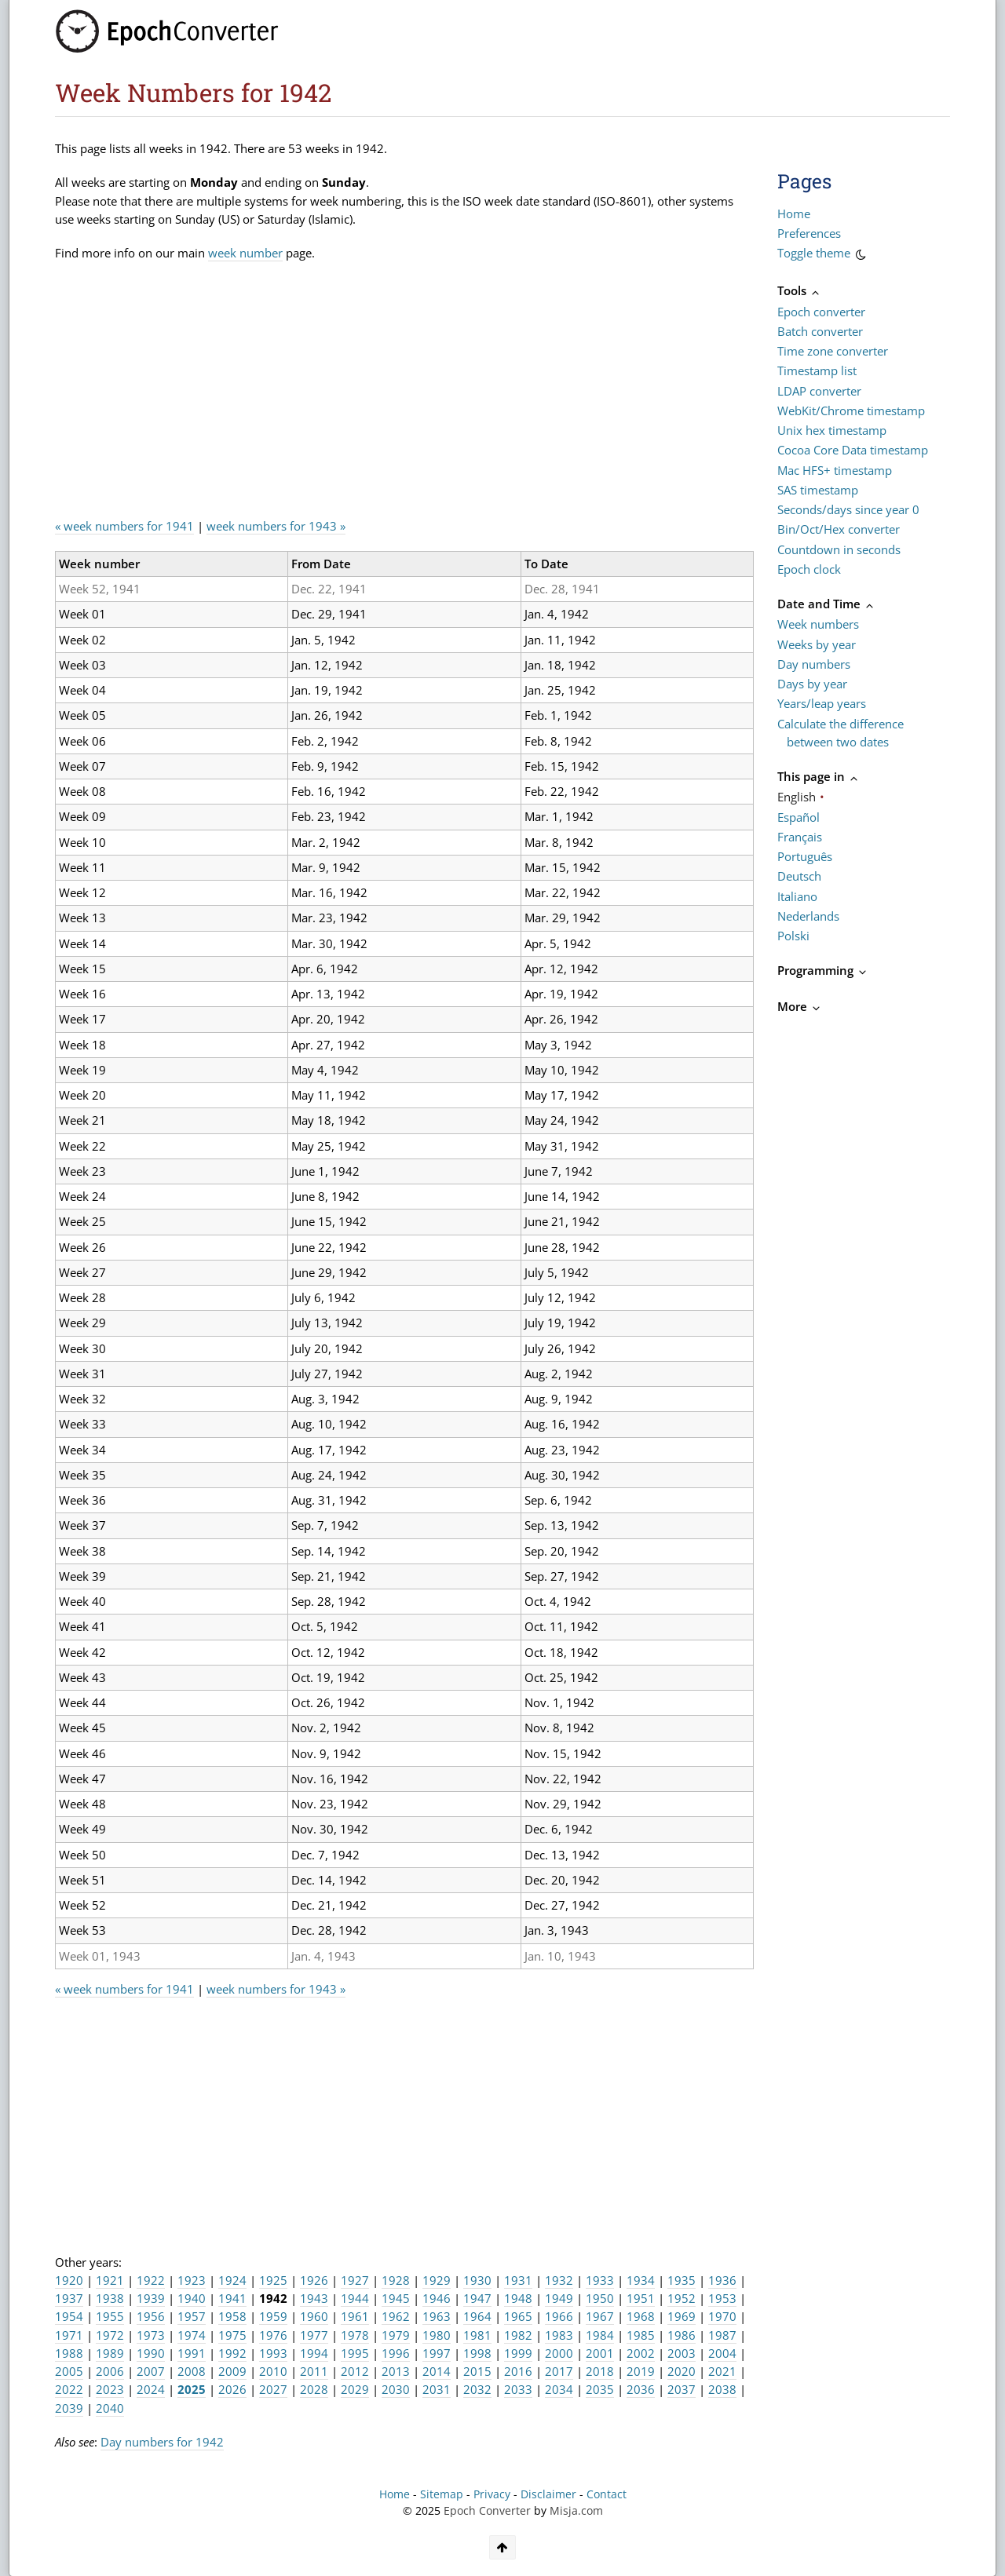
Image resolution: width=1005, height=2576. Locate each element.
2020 (681, 2371)
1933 (600, 2280)
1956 (151, 2316)
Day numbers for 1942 (162, 2442)
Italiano (797, 896)
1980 (436, 2335)
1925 (273, 2280)
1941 (232, 2298)
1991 (191, 2353)
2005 (69, 2371)
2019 (641, 2371)
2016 (518, 2371)
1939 (151, 2298)
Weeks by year (816, 644)
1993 (273, 2353)
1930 (477, 2280)
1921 (110, 2280)
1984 (600, 2335)
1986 (681, 2335)
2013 (396, 2371)
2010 (273, 2371)
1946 (436, 2298)
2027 (273, 2389)
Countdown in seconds (839, 549)
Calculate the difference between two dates (840, 733)
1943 (314, 2298)
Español (798, 817)
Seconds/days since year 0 (848, 509)
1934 (641, 2280)
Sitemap (441, 2494)
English (796, 797)
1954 (69, 2316)
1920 (69, 2280)
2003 (681, 2353)
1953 (722, 2298)
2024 (151, 2389)
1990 (151, 2353)
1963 (436, 2316)
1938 (110, 2298)
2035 (600, 2389)
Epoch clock (809, 569)
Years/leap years (821, 703)
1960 (314, 2316)
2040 (110, 2408)
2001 (600, 2353)
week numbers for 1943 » (275, 526)
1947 (477, 2298)
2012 (355, 2371)
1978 (355, 2335)
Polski (793, 935)
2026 (232, 2389)
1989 (110, 2353)
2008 (191, 2371)
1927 (355, 2280)
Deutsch (799, 876)
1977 (314, 2335)
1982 (518, 2335)
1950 (600, 2298)
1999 (518, 2353)
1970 (722, 2316)
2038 (722, 2389)
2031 (436, 2389)
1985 (641, 2335)
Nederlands (808, 916)
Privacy (491, 2494)
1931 (518, 2280)
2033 (518, 2389)
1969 (681, 2316)
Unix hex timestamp (831, 430)
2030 (396, 2389)
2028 (314, 2389)
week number (245, 253)
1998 (477, 2353)
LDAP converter (819, 391)
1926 (314, 2280)
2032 (477, 2389)
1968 (641, 2316)
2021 (722, 2371)
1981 (477, 2335)
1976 (273, 2335)
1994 (314, 2353)
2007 (151, 2371)
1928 (396, 2280)
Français (799, 837)
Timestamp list (817, 370)
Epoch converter (821, 311)
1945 (396, 2298)
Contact (607, 2494)
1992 (232, 2353)
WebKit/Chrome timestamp (851, 410)
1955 (110, 2316)
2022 (69, 2389)
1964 (477, 2316)
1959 (273, 2316)
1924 (232, 2280)
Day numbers (813, 664)
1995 (355, 2353)
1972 (110, 2335)
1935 (681, 2280)
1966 (559, 2316)
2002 (641, 2353)
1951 (641, 2298)
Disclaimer (548, 2494)
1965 (518, 2316)
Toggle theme (822, 255)
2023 (110, 2389)
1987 (722, 2335)
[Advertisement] (341, 395)
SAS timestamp (817, 490)
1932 (559, 2280)
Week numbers (818, 624)
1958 (232, 2316)
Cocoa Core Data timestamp (852, 450)
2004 (722, 2353)
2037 (681, 2389)
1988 (69, 2353)
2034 (559, 2389)
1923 (191, 2280)
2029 (355, 2389)
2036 (641, 2389)
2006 (110, 2371)
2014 (436, 2371)
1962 (396, 2316)
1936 (722, 2280)
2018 (600, 2371)
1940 (191, 2298)
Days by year (812, 683)
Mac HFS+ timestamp (834, 470)
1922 (151, 2280)
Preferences (809, 233)
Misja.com (576, 2511)
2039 (69, 2408)
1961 (355, 2316)
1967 (600, 2316)
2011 (314, 2371)
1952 (681, 2298)
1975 (232, 2335)
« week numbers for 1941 (124, 526)
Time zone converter (832, 351)
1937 (69, 2298)
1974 (191, 2335)
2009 (232, 2371)
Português (804, 856)
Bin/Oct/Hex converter (838, 529)
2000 (559, 2353)
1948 (518, 2298)
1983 (559, 2335)
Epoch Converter (487, 2511)
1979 (396, 2335)
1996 (396, 2353)
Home (793, 213)
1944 (355, 2298)
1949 (559, 2298)
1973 (151, 2335)
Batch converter (820, 331)
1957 (191, 2316)
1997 (436, 2353)
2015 (477, 2371)
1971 (69, 2335)
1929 (436, 2280)
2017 (559, 2371)
